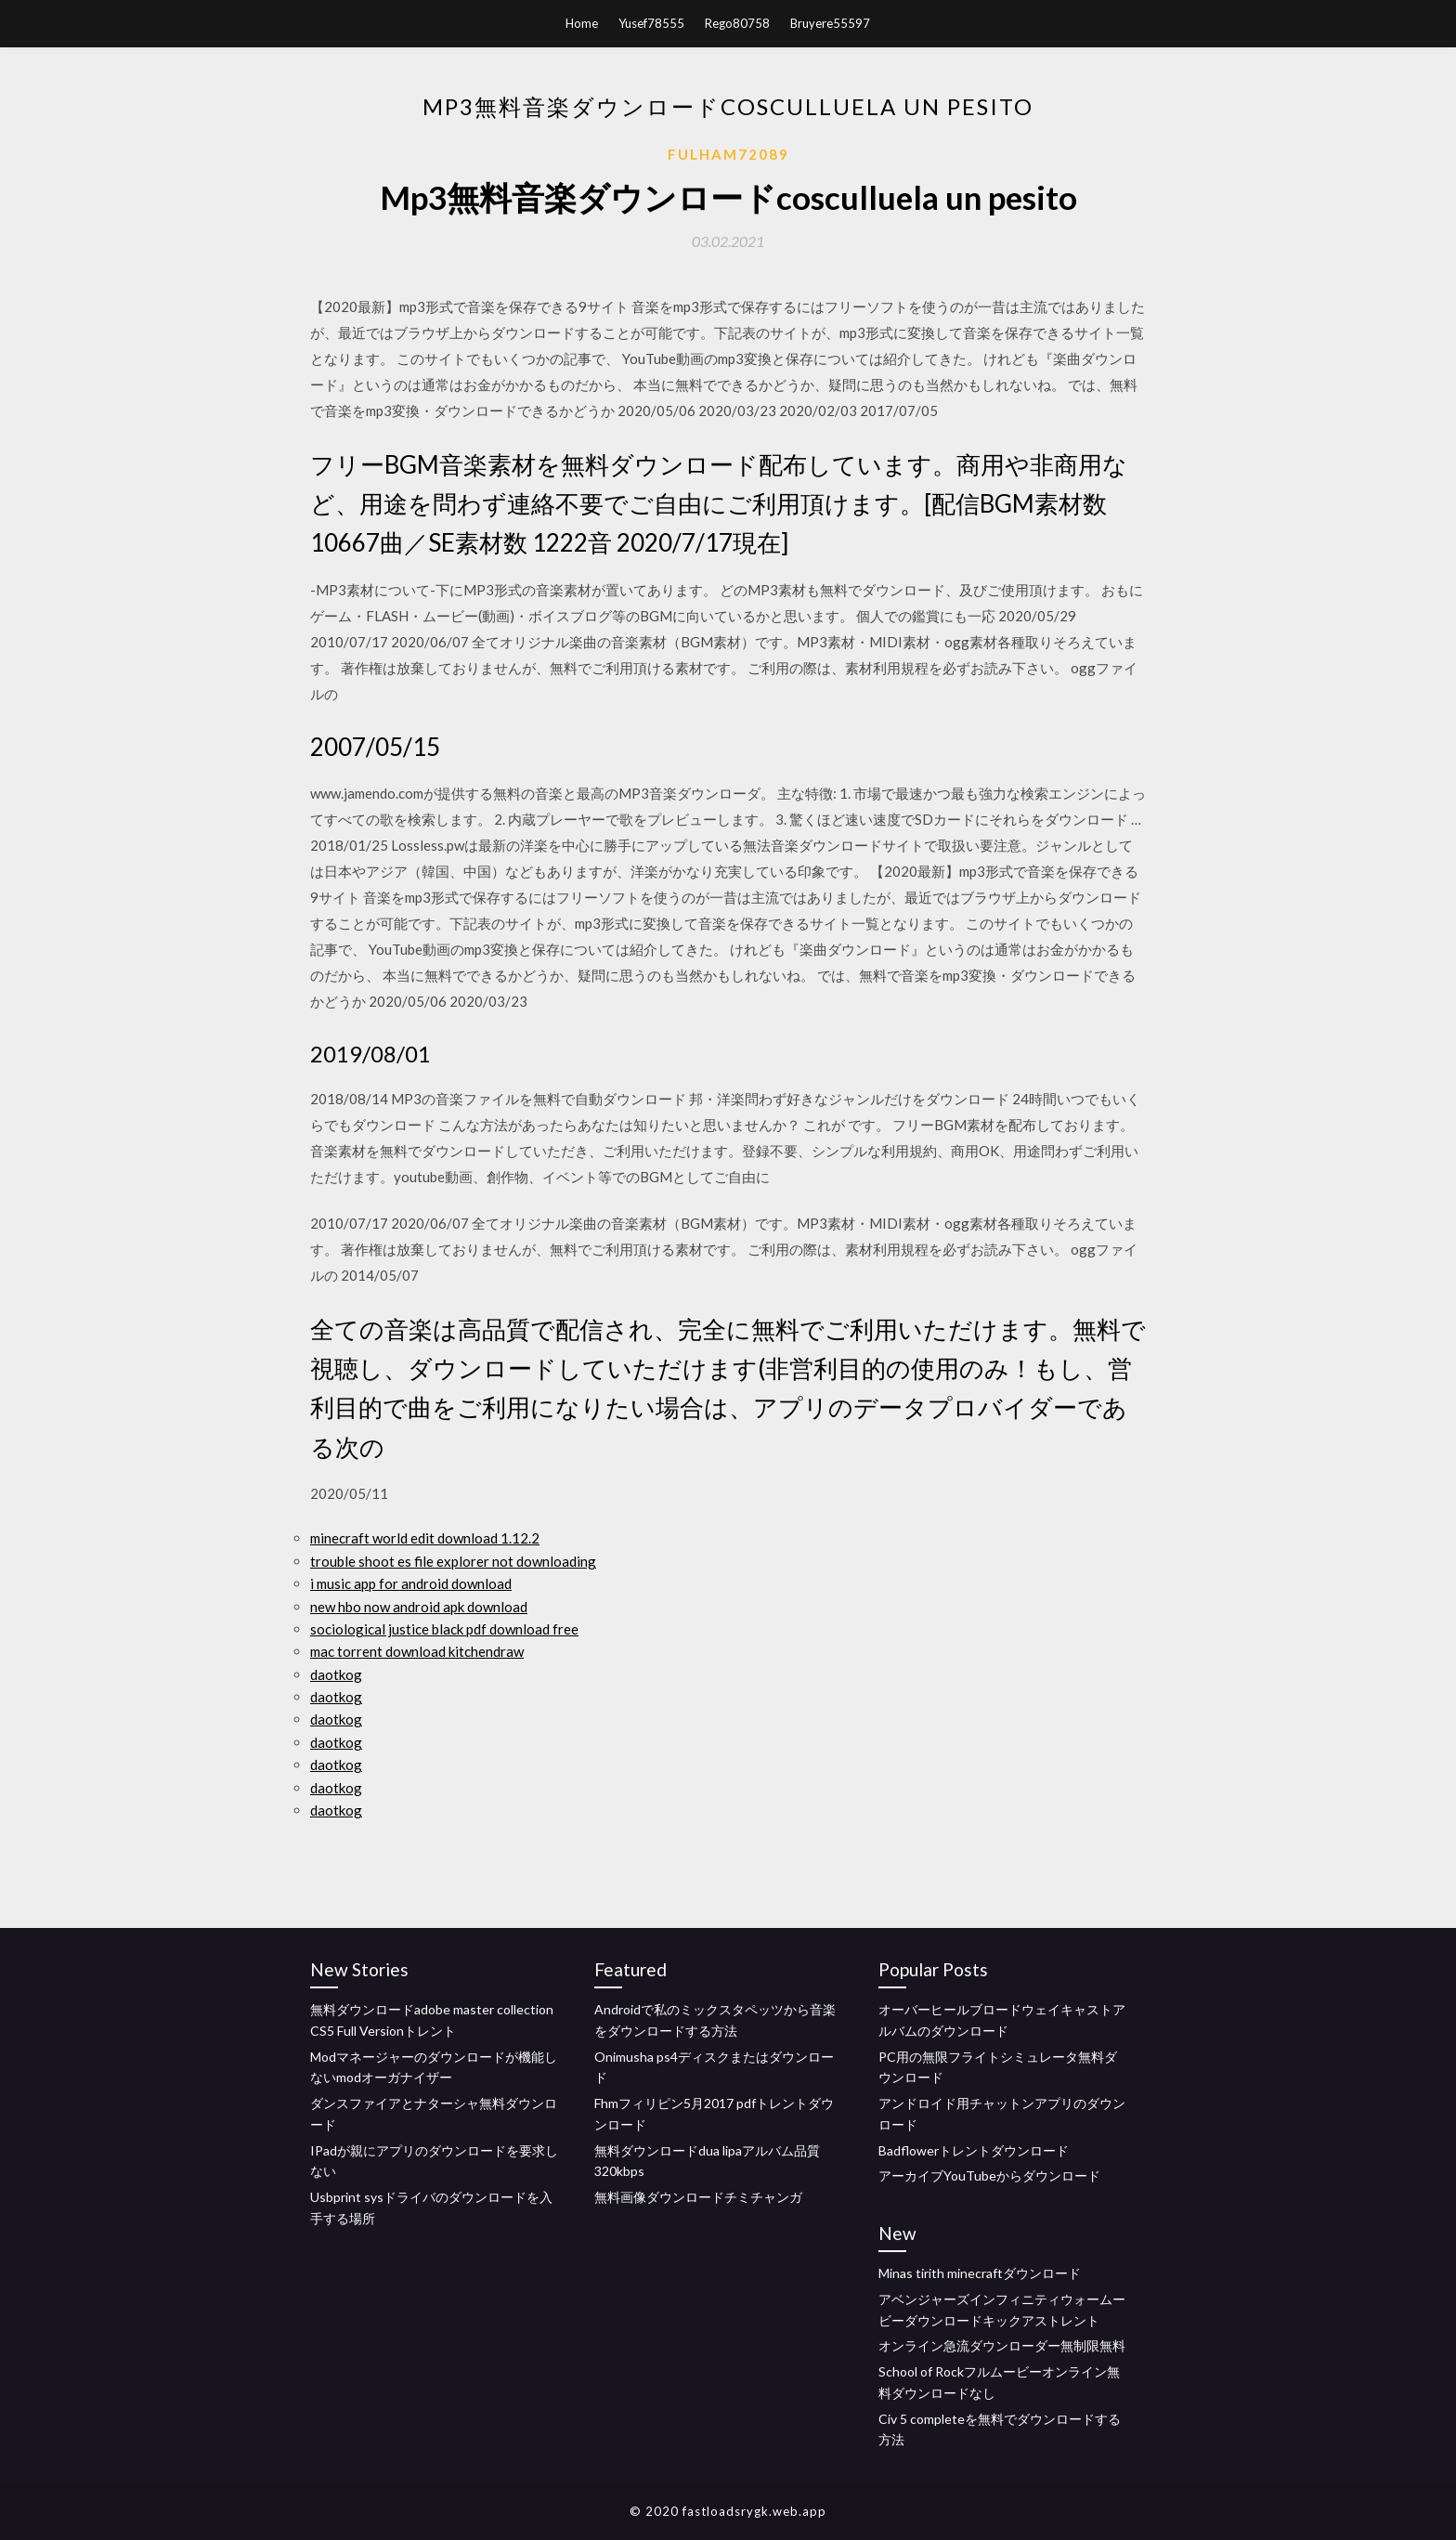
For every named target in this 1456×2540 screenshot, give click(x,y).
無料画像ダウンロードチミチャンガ (698, 2197)
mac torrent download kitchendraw (417, 1651)
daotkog (336, 1674)
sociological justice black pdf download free (444, 1629)
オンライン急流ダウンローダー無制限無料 (1001, 2345)
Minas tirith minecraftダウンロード (979, 2273)
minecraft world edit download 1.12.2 (425, 1538)
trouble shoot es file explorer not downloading (453, 1561)
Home (582, 23)
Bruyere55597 (830, 23)
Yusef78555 (651, 23)
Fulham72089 (728, 154)
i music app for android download (411, 1583)
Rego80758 (737, 23)
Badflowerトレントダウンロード (973, 2150)
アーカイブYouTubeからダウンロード (989, 2175)
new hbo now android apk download (418, 1606)
